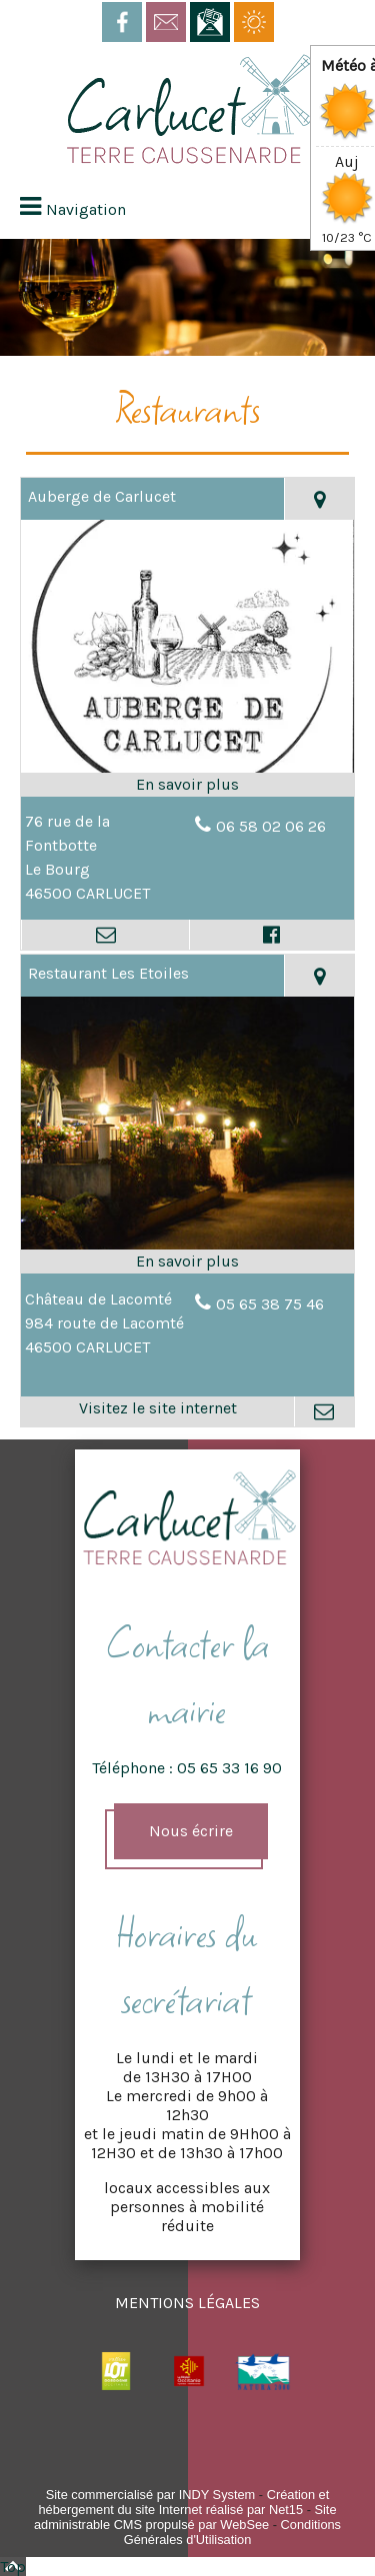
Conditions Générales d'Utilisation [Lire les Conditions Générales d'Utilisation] (232, 2532)
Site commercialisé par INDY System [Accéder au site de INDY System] (151, 2494)
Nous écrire (191, 1830)
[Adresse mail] (105, 935)
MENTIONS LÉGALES (187, 2302)
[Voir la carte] (319, 499)
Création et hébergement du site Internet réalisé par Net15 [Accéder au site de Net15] (183, 2502)
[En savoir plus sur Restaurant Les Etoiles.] (187, 1262)
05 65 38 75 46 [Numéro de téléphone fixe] (270, 1303)
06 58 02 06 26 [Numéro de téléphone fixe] (271, 826)
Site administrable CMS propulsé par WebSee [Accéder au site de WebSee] (185, 2517)
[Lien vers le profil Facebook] (271, 935)
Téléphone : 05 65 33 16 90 (187, 1767)
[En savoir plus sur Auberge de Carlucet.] (187, 785)
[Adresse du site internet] (157, 1411)
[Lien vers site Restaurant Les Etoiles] (187, 1247)
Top (13, 2566)
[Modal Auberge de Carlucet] (187, 770)
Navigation (86, 209)
